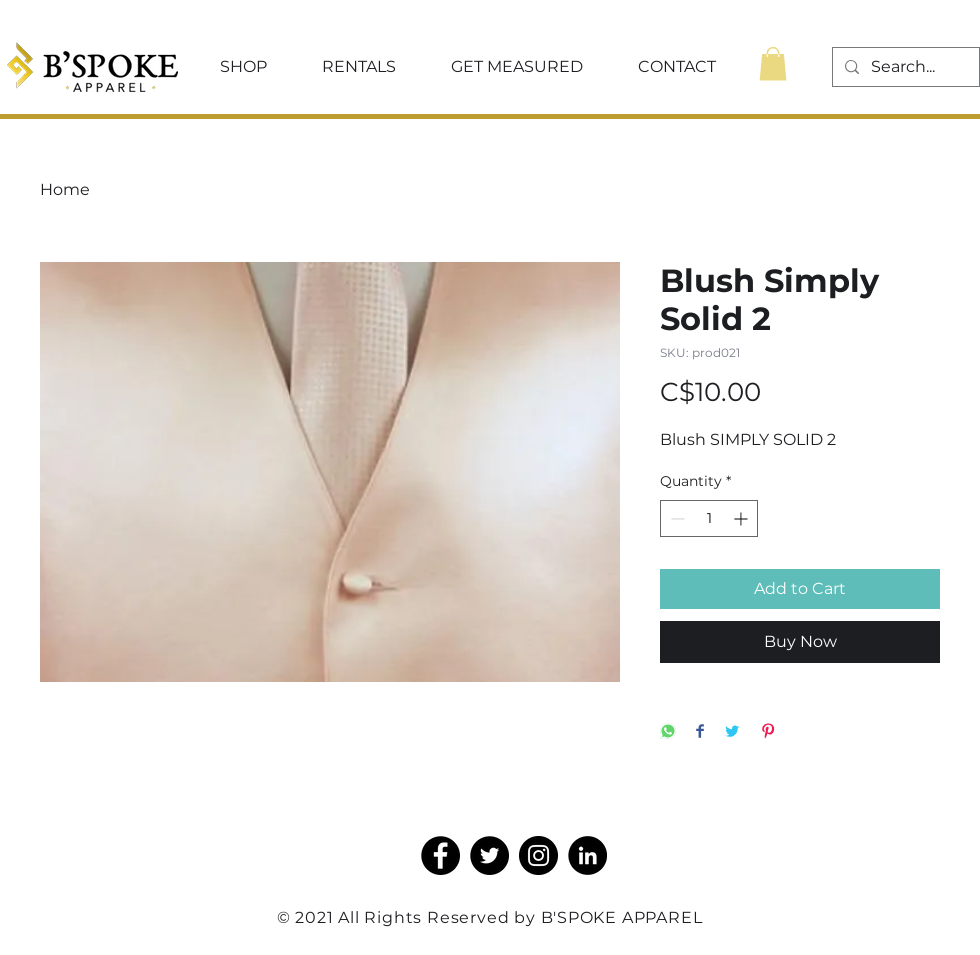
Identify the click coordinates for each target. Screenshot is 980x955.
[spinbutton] (709, 518)
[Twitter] (489, 855)
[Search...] (904, 67)
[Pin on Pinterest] (768, 732)
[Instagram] (538, 855)
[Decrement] (675, 518)
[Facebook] (440, 855)
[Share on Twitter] (732, 732)
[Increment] (742, 518)
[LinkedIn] (587, 855)
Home (65, 189)
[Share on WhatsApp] (668, 732)
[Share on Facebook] (700, 732)
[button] (243, 67)
